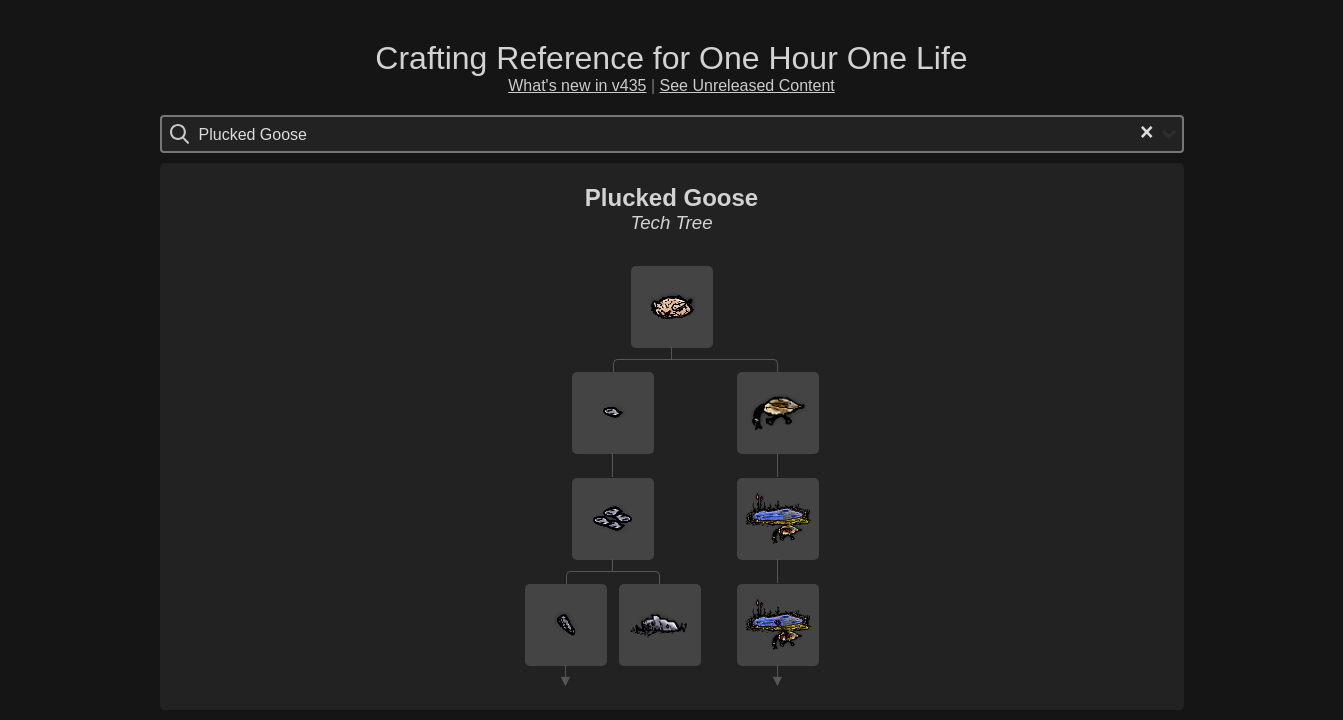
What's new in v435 (577, 85)
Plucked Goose (671, 197)
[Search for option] (283, 134)
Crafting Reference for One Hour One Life (671, 58)
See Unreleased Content (747, 85)
